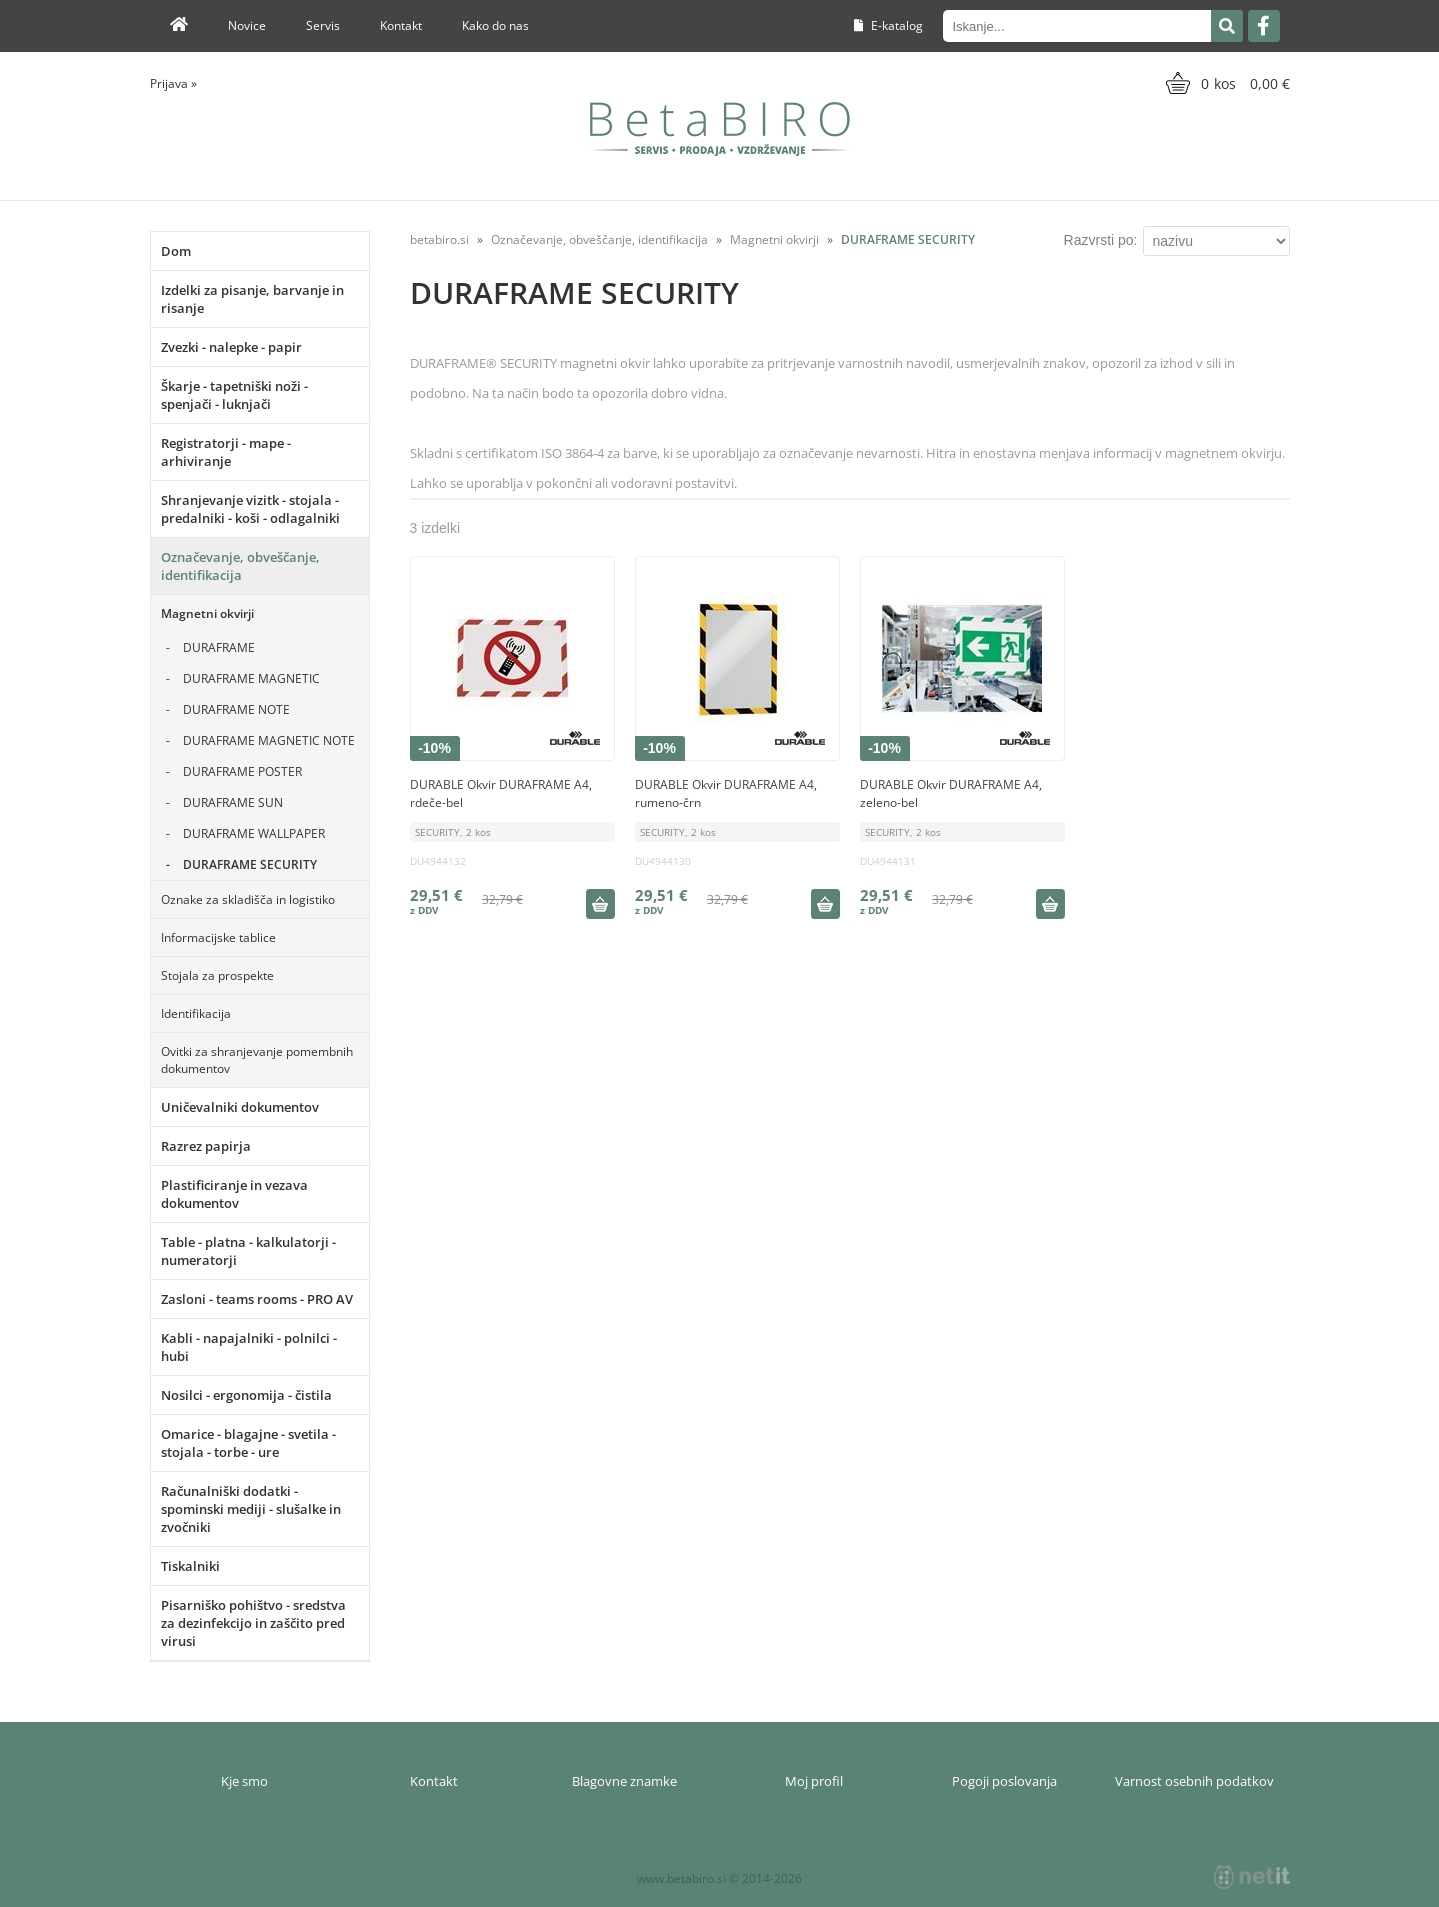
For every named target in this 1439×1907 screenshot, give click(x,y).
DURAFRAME (219, 647)
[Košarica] (1225, 83)
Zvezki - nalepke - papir (231, 347)
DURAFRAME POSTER (242, 771)
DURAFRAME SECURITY (250, 864)
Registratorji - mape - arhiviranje (226, 452)
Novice (247, 25)
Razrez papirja (206, 1146)
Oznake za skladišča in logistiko (248, 899)
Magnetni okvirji (207, 613)
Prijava (173, 83)
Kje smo (244, 1781)
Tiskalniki (190, 1566)
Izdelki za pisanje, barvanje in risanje (252, 299)
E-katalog (888, 25)
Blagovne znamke (624, 1781)
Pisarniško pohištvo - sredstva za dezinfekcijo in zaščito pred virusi (253, 1623)
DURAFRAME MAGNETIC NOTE (269, 740)
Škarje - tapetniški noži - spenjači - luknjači (234, 395)
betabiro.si (439, 239)
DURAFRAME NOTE (236, 709)
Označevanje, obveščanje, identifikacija (240, 566)
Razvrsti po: (1101, 240)
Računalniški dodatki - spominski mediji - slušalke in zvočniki (251, 1509)
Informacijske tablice (218, 937)
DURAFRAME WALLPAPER (254, 833)
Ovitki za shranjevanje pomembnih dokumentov (257, 1060)
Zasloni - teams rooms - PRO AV (257, 1299)
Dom (176, 251)
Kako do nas (495, 25)
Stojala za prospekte (217, 975)
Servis (323, 25)
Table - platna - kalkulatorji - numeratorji (248, 1251)
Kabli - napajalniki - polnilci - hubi (249, 1347)
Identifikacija (196, 1013)
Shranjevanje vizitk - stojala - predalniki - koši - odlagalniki (250, 509)
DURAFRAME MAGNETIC (251, 678)
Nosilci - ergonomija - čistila (246, 1395)
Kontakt (401, 25)
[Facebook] (1264, 26)
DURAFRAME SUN (233, 802)
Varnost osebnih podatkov (1194, 1781)
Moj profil (814, 1781)
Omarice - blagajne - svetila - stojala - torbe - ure (248, 1443)
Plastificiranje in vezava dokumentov (234, 1194)
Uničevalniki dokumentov (240, 1107)
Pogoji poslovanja (1004, 1781)
